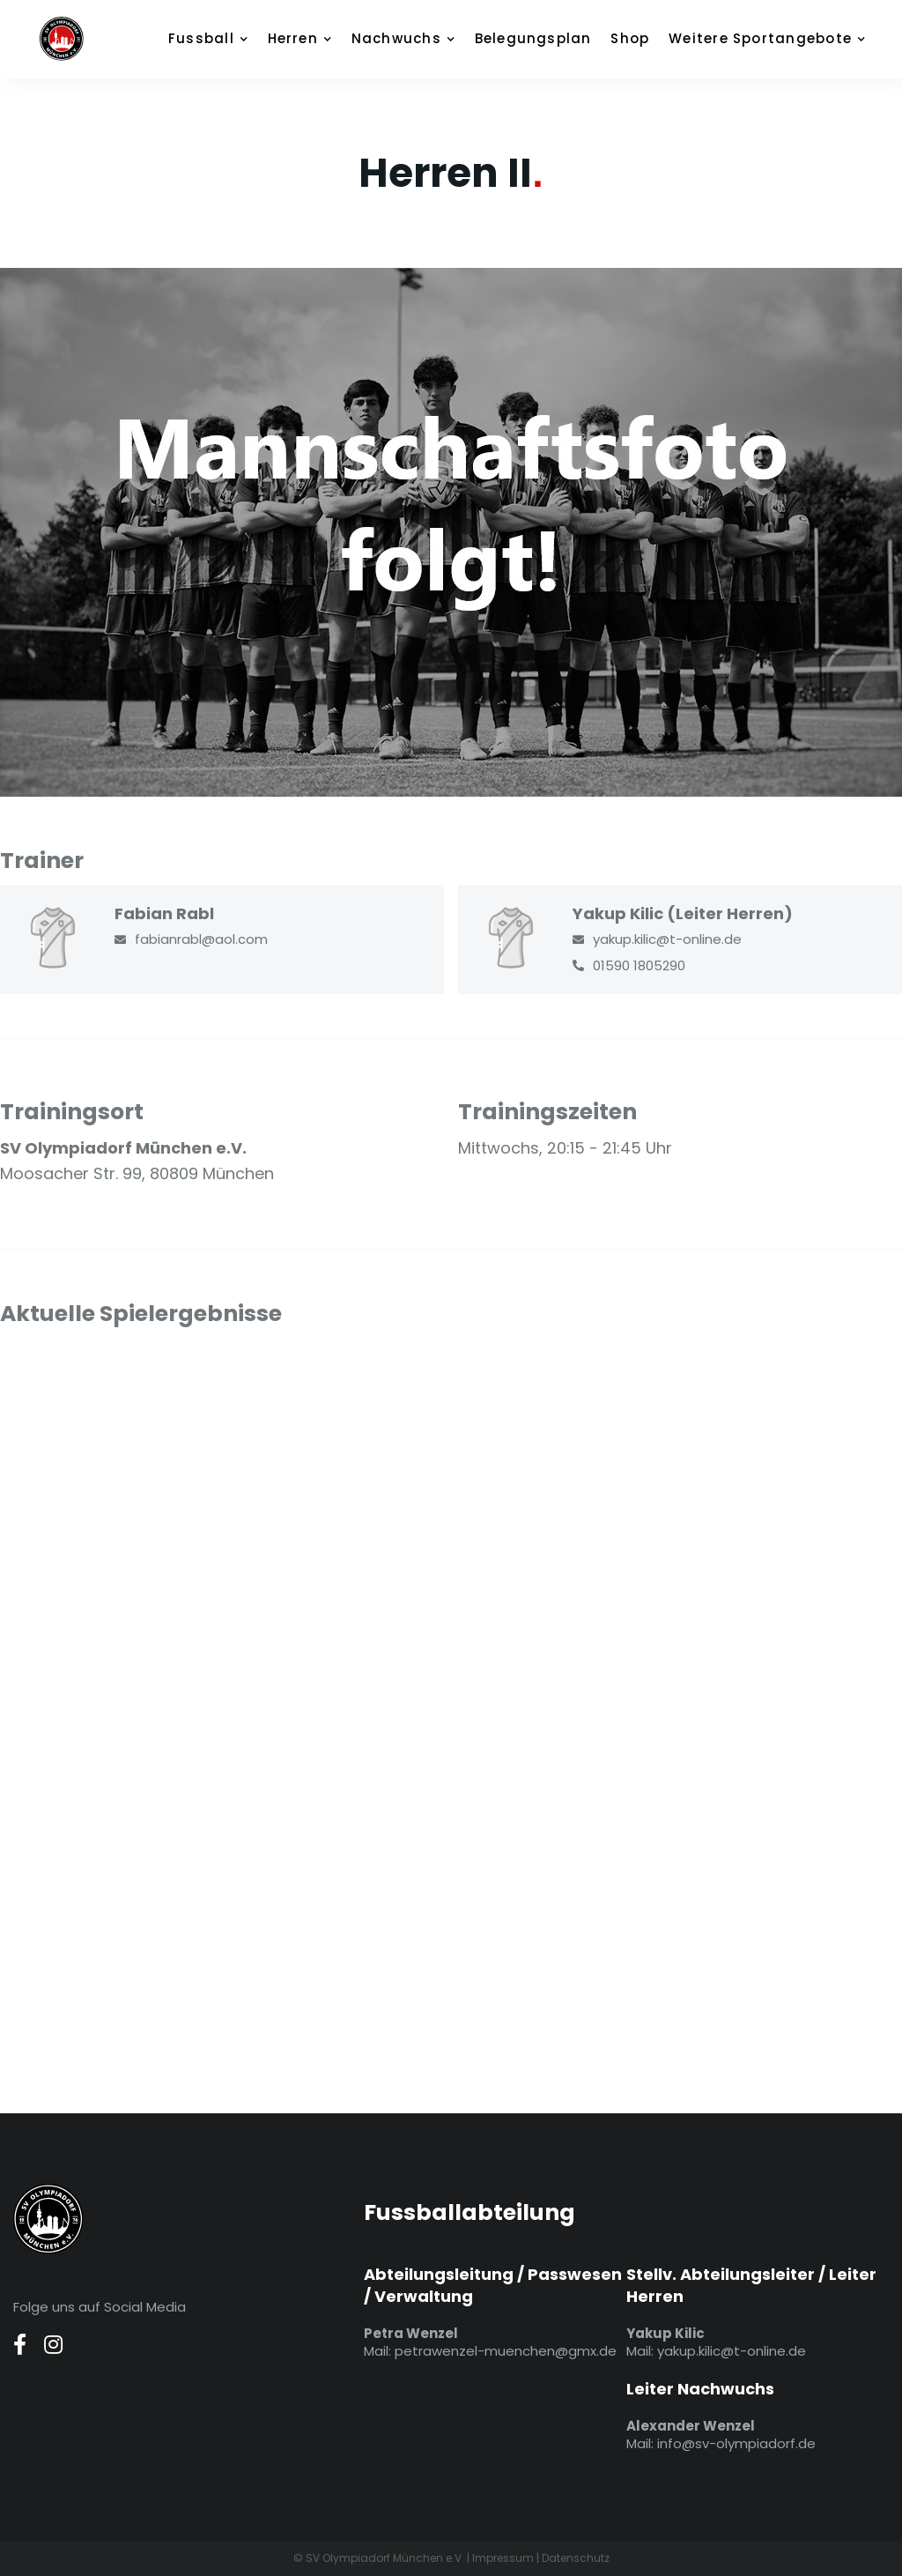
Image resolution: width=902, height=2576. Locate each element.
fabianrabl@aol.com (201, 939)
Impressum (503, 2557)
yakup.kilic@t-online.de (667, 939)
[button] (217, 38)
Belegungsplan (533, 38)
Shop (629, 38)
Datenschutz (576, 2557)
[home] (84, 39)
